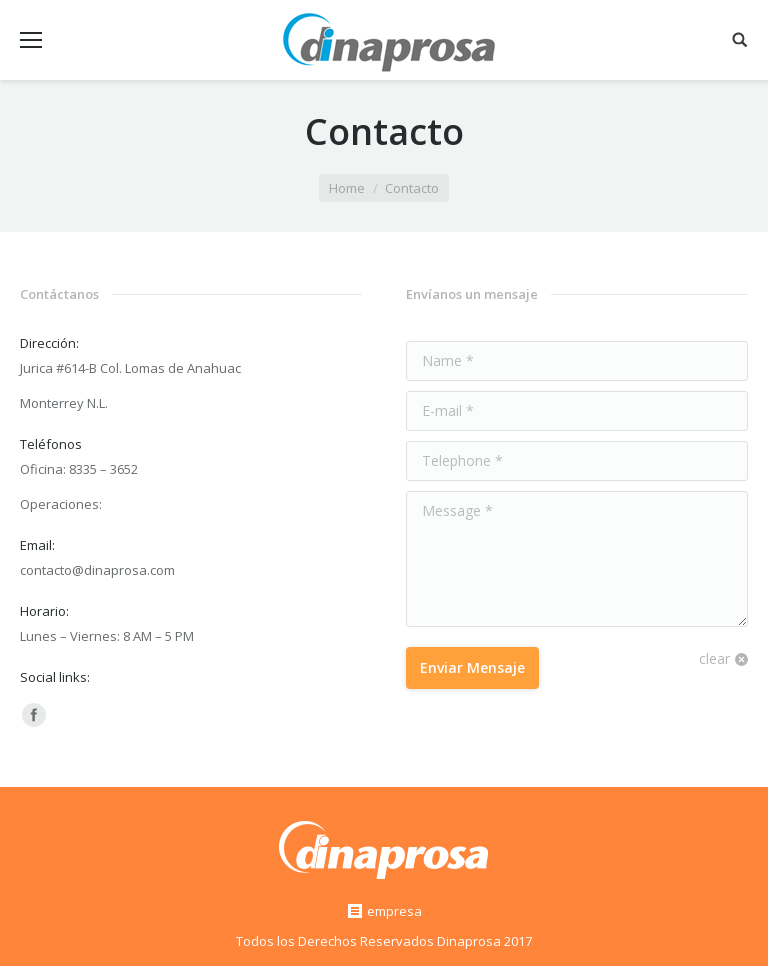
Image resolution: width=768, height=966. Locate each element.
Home (347, 188)
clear (714, 658)
